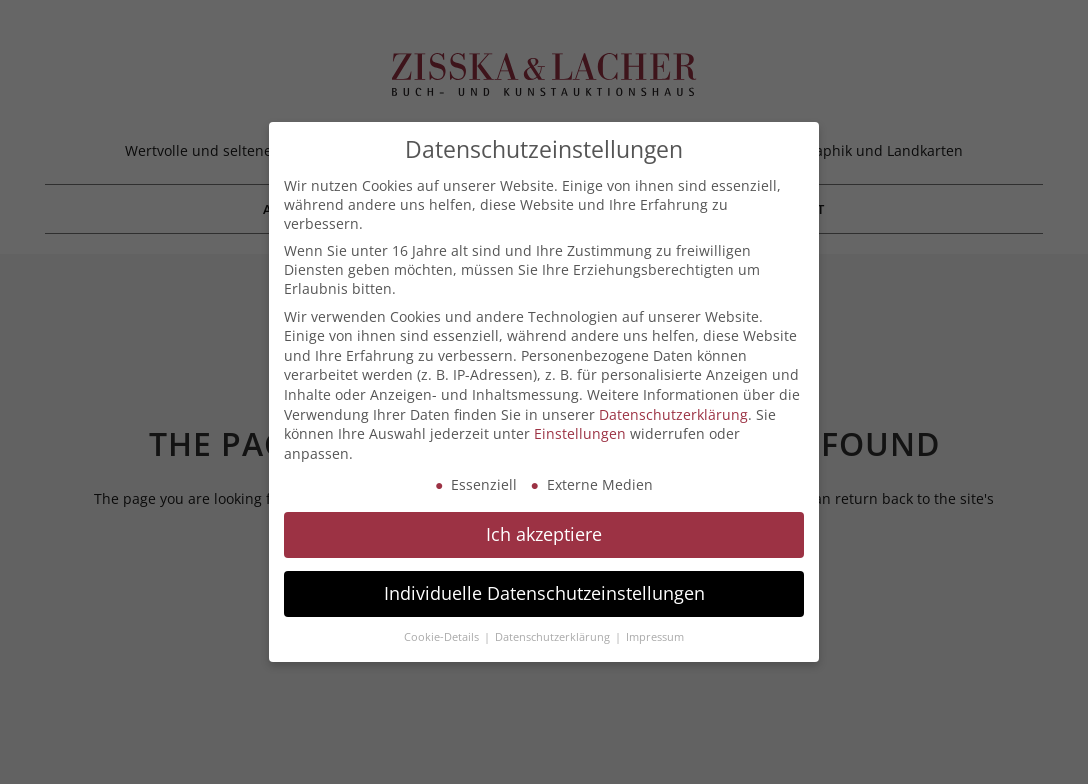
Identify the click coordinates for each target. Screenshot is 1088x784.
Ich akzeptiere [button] (544, 534)
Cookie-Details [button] (443, 637)
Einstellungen (580, 433)
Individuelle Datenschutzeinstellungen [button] (544, 593)
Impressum (655, 637)
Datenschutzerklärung (673, 414)
